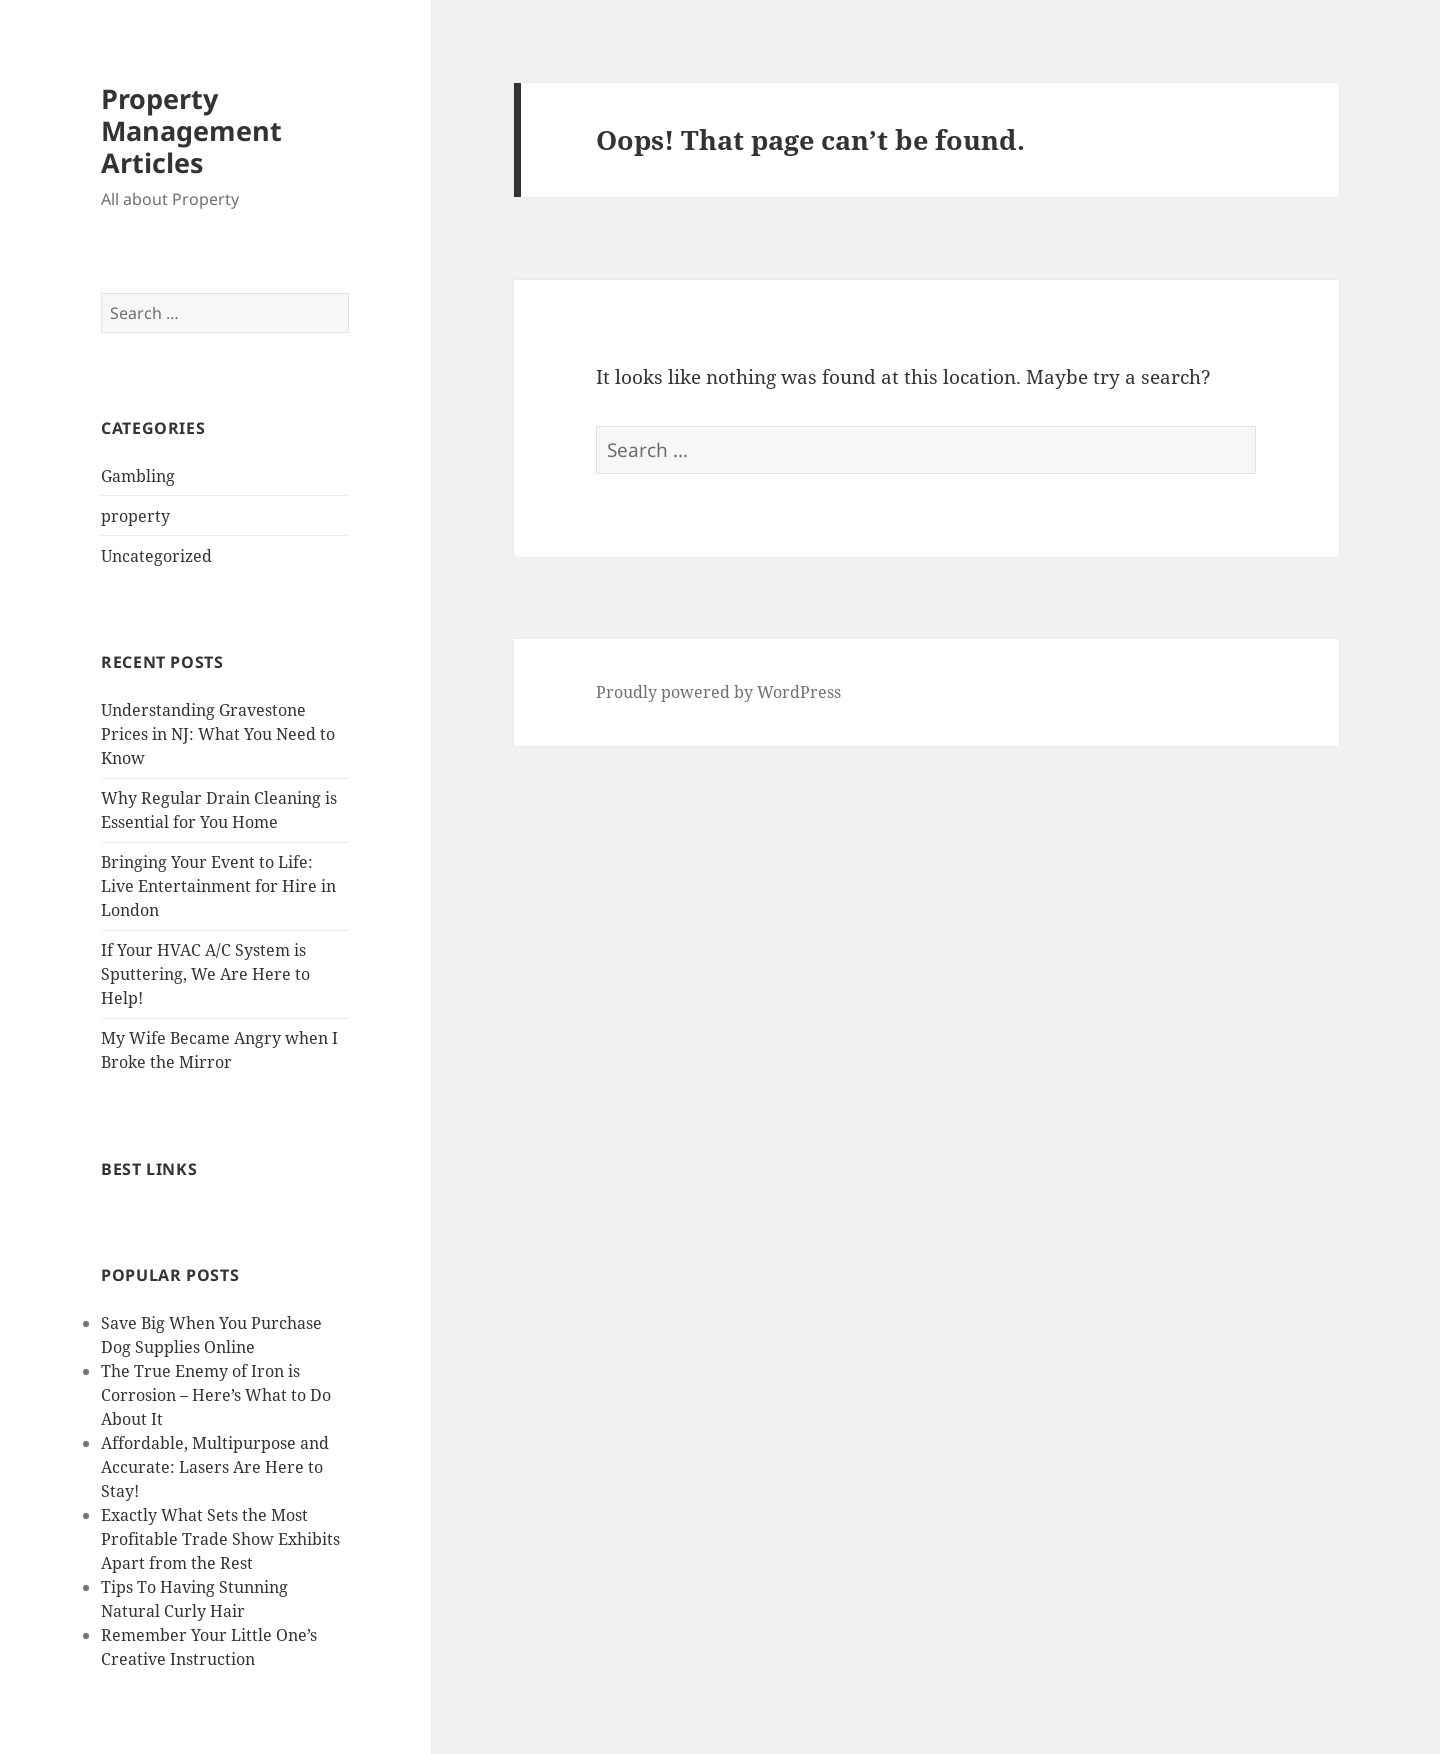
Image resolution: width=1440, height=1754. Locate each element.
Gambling (138, 476)
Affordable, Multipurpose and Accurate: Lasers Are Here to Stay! (215, 1467)
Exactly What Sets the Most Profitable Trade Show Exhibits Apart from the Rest (220, 1539)
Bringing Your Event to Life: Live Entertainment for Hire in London (218, 886)
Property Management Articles (191, 130)
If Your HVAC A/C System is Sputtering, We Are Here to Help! (205, 974)
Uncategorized (156, 556)
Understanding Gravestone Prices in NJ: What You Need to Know (218, 734)
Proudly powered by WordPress (718, 692)
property (135, 516)
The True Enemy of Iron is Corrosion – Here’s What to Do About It (216, 1395)
